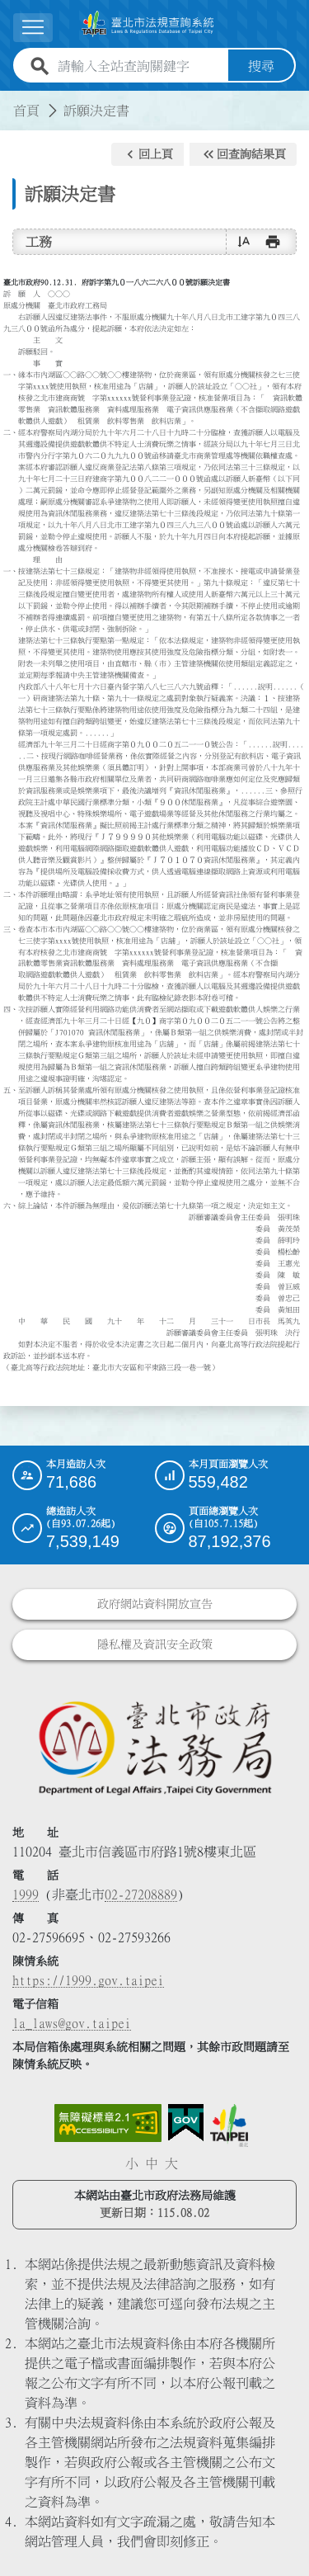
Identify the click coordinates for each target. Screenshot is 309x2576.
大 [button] (171, 2163)
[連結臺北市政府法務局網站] (154, 1747)
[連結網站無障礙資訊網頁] (108, 2123)
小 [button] (131, 2163)
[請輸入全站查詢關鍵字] (139, 66)
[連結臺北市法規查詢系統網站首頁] (148, 24)
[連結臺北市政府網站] (229, 2125)
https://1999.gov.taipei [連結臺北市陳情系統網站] (88, 1980)
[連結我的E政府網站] (186, 2123)
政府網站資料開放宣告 (155, 1604)
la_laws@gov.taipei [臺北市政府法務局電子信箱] (71, 2023)
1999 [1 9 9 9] (25, 1894)
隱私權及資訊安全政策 (155, 1644)
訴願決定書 (96, 110)
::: (10, 100)
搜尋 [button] (261, 66)
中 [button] (151, 2163)
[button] (147, 154)
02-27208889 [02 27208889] (141, 1894)
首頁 (26, 110)
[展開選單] (33, 27)
